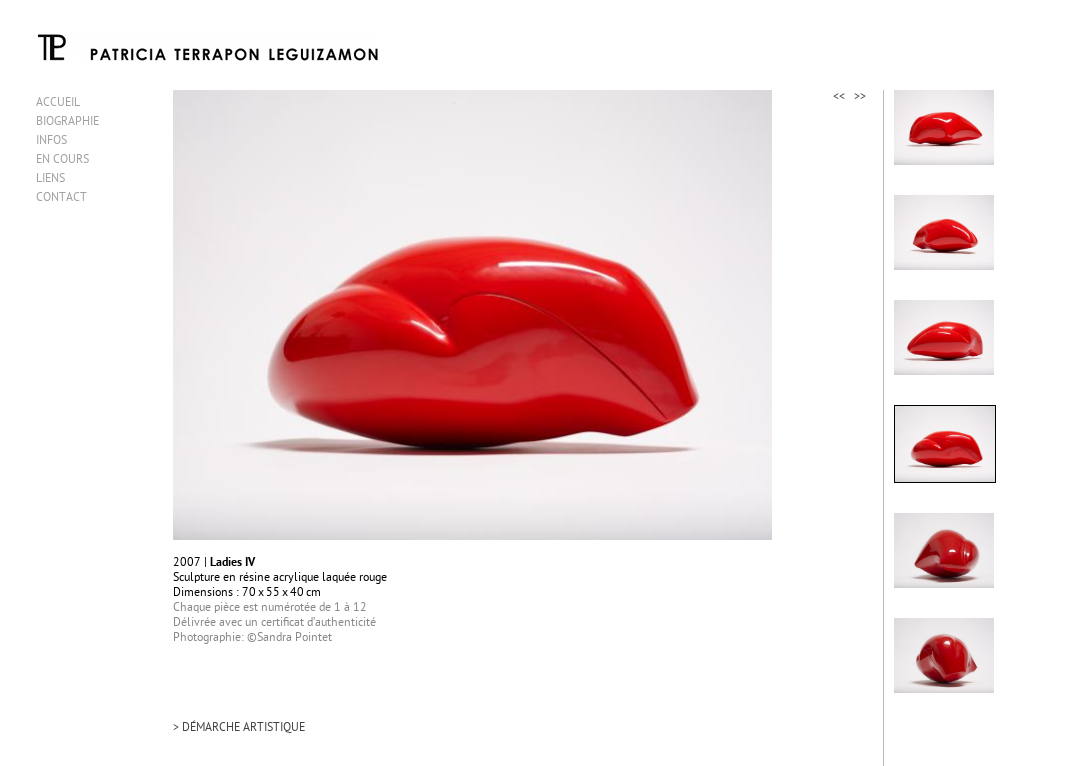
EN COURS (62, 160)
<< (839, 97)
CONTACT (61, 198)
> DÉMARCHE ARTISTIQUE (239, 728)
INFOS (51, 141)
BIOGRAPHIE (67, 122)
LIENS (50, 179)
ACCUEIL (58, 103)
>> (860, 97)
